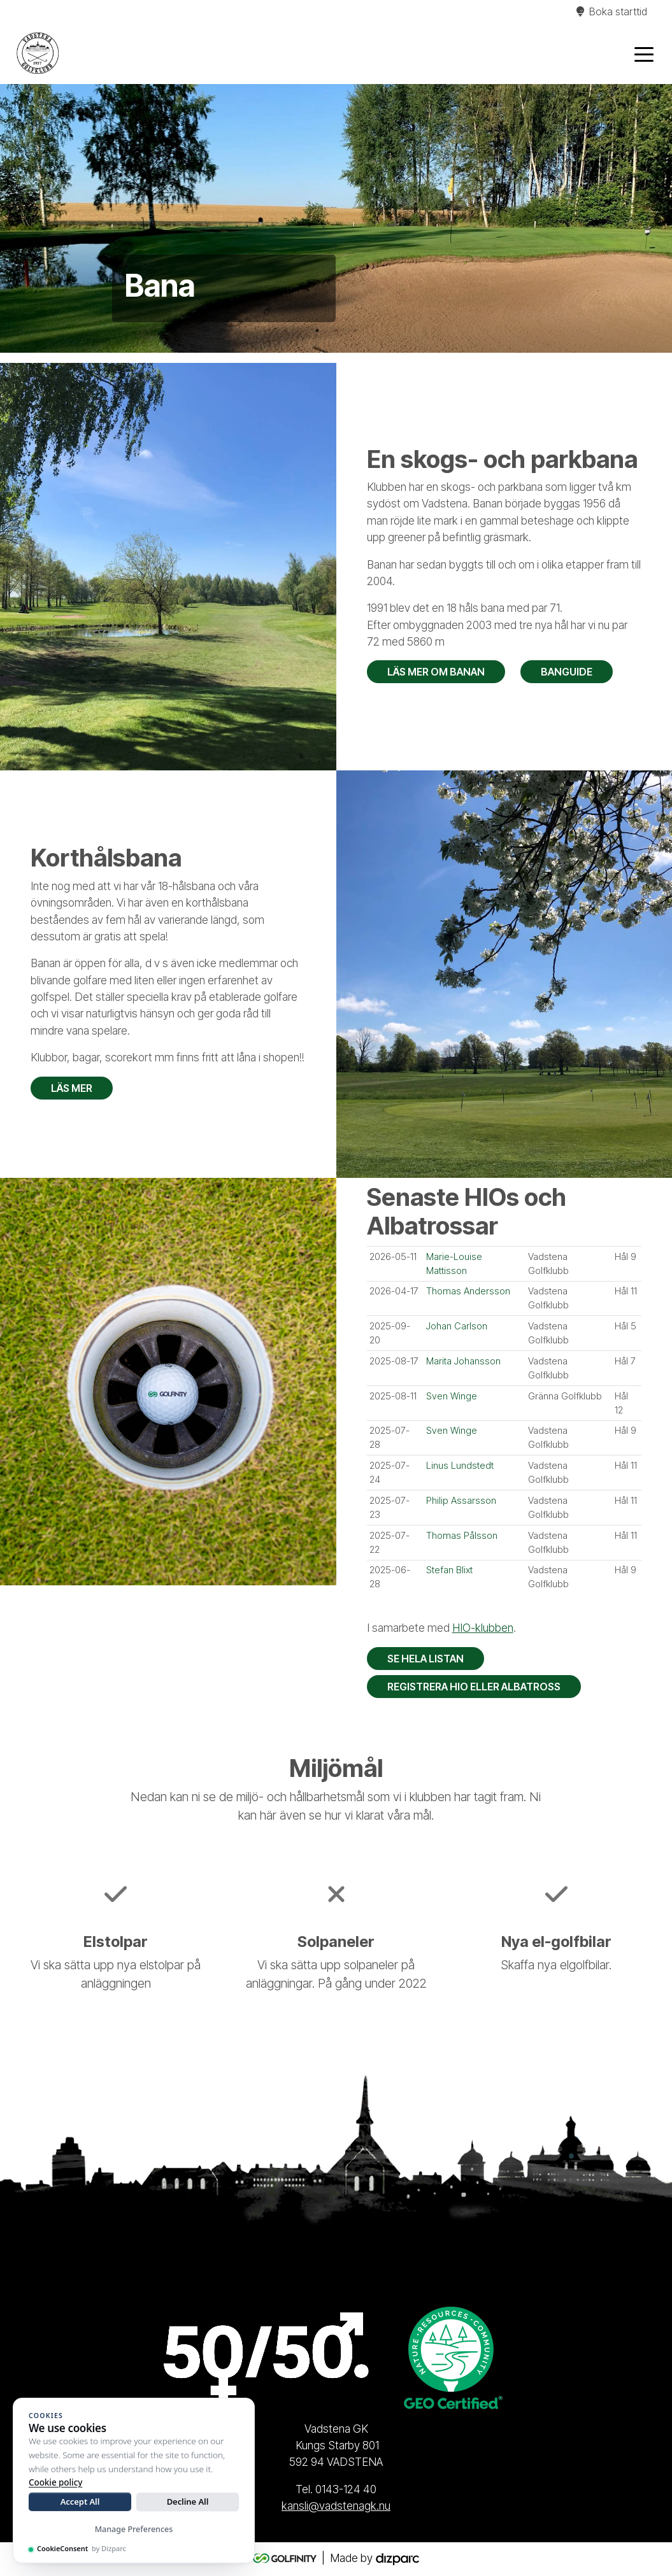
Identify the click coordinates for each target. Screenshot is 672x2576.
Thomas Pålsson (461, 1535)
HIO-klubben (482, 1627)
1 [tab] (317, 330)
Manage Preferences (134, 2529)
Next (659, 218)
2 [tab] (336, 330)
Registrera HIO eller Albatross (474, 1686)
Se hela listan (425, 1658)
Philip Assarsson (461, 1500)
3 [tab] (355, 330)
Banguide (566, 671)
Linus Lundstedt (460, 1465)
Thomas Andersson (468, 1291)
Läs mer (71, 1088)
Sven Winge (451, 1396)
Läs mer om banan (436, 671)
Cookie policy (55, 2482)
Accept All (80, 2501)
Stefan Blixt (449, 1570)
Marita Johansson (463, 1361)
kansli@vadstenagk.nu (336, 2505)
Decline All (188, 2501)
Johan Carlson (456, 1326)
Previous (12, 218)
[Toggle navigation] (644, 53)
